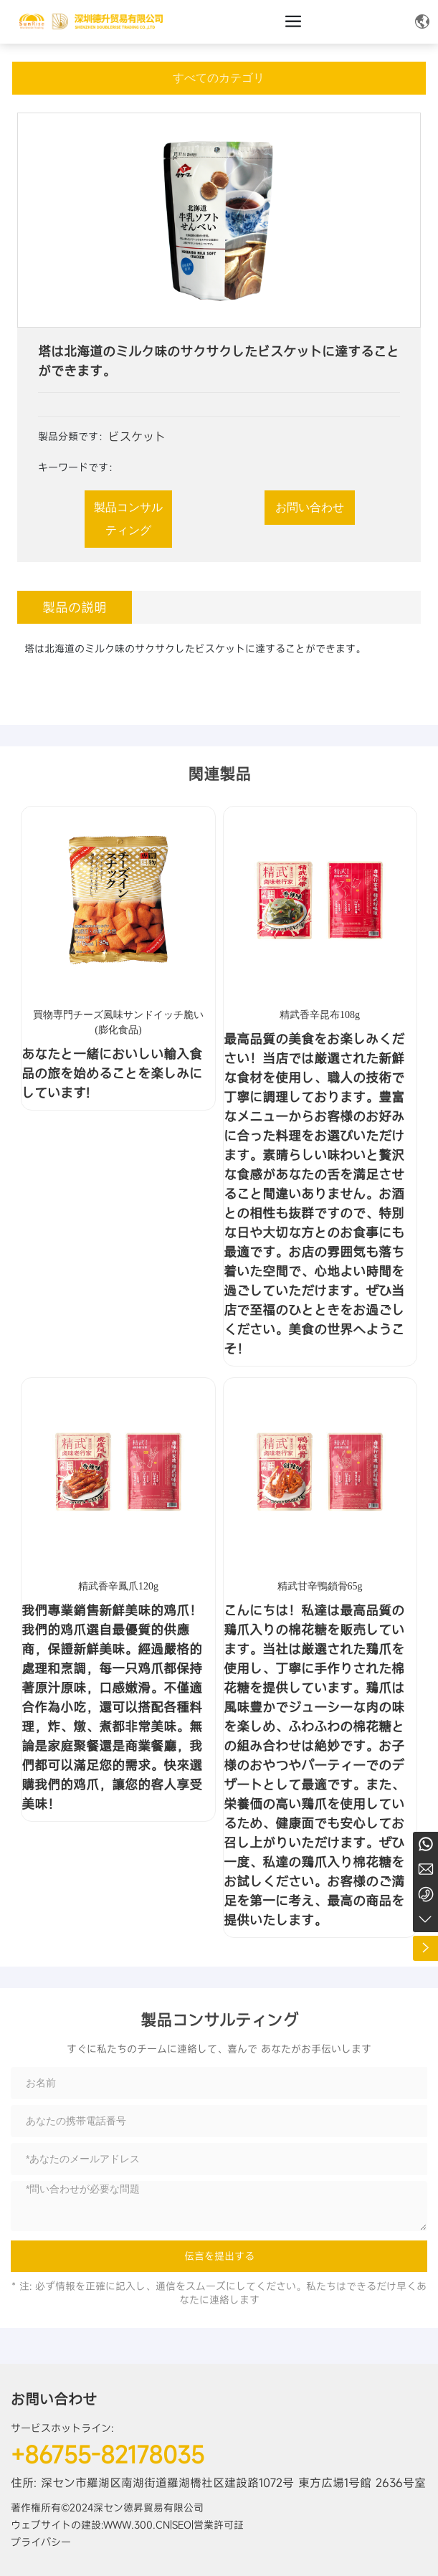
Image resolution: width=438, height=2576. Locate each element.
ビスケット (137, 437)
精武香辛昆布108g (320, 1014)
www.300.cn (136, 2525)
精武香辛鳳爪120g (118, 1586)
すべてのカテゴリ (219, 78)
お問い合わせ (54, 2399)
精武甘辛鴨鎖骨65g (320, 1586)
